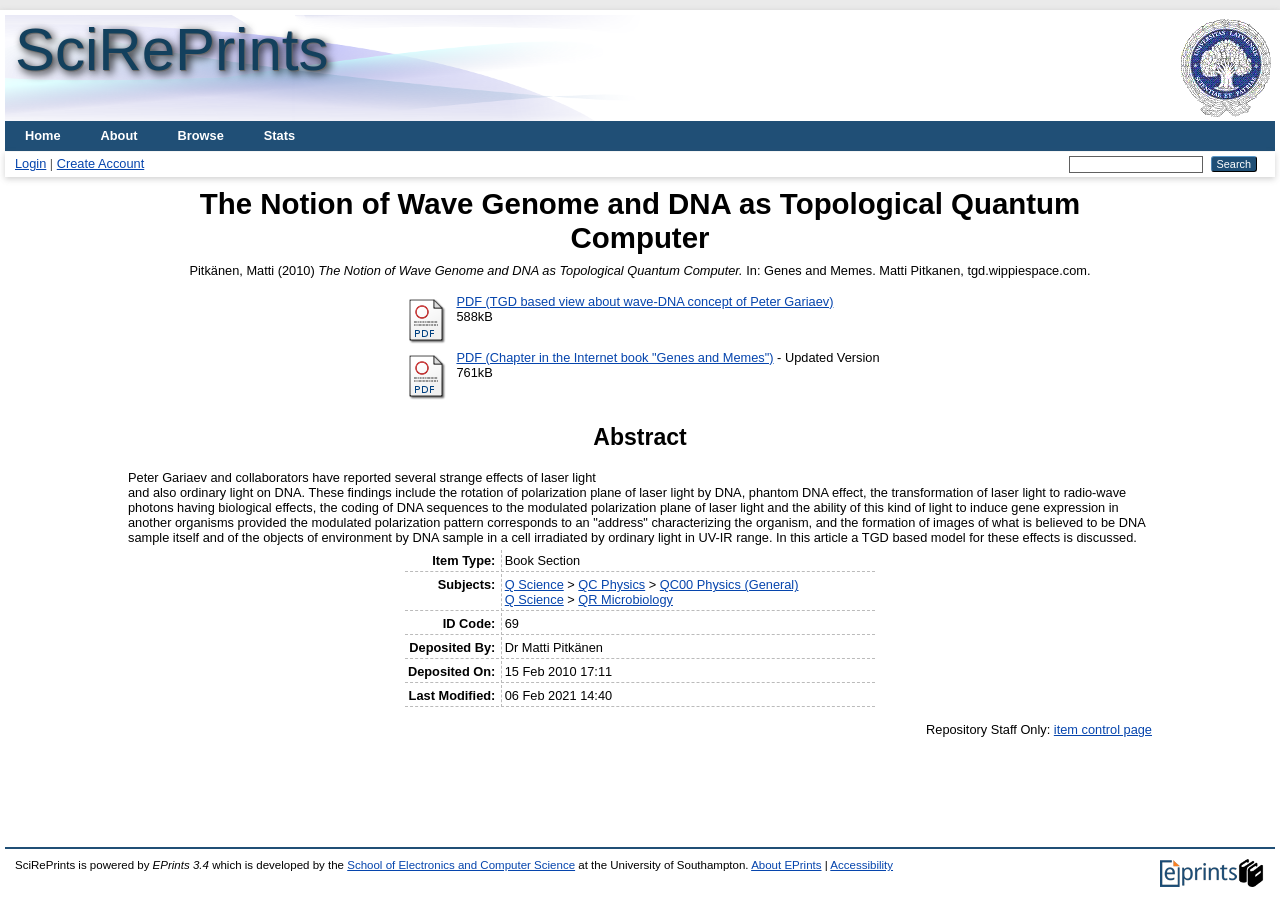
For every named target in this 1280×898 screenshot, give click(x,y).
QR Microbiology (625, 599)
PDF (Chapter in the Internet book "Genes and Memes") (614, 357)
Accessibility (861, 865)
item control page (1103, 729)
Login (30, 163)
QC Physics (611, 584)
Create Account (101, 163)
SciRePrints (171, 49)
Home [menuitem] (43, 135)
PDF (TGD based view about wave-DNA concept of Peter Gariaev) (644, 301)
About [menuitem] (119, 135)
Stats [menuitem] (279, 135)
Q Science (534, 584)
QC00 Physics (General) (729, 584)
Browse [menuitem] (201, 135)
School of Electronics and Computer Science (461, 865)
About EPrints (786, 865)
